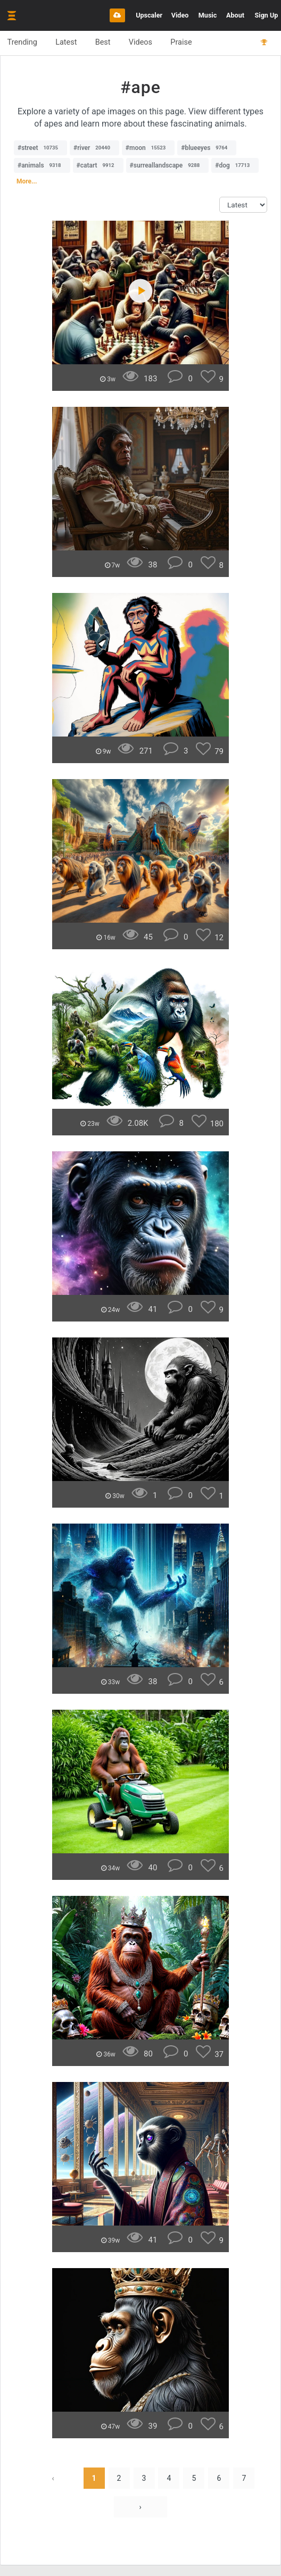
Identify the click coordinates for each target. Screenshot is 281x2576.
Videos (147, 42)
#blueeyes (207, 148)
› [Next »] (140, 2507)
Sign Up (266, 15)
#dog (235, 165)
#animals (42, 165)
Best (107, 42)
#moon (148, 148)
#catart (98, 165)
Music (208, 15)
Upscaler (149, 15)
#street (40, 148)
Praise (189, 42)
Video (180, 15)
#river (94, 148)
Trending (23, 42)
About (235, 15)
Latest (69, 42)
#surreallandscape (167, 165)
